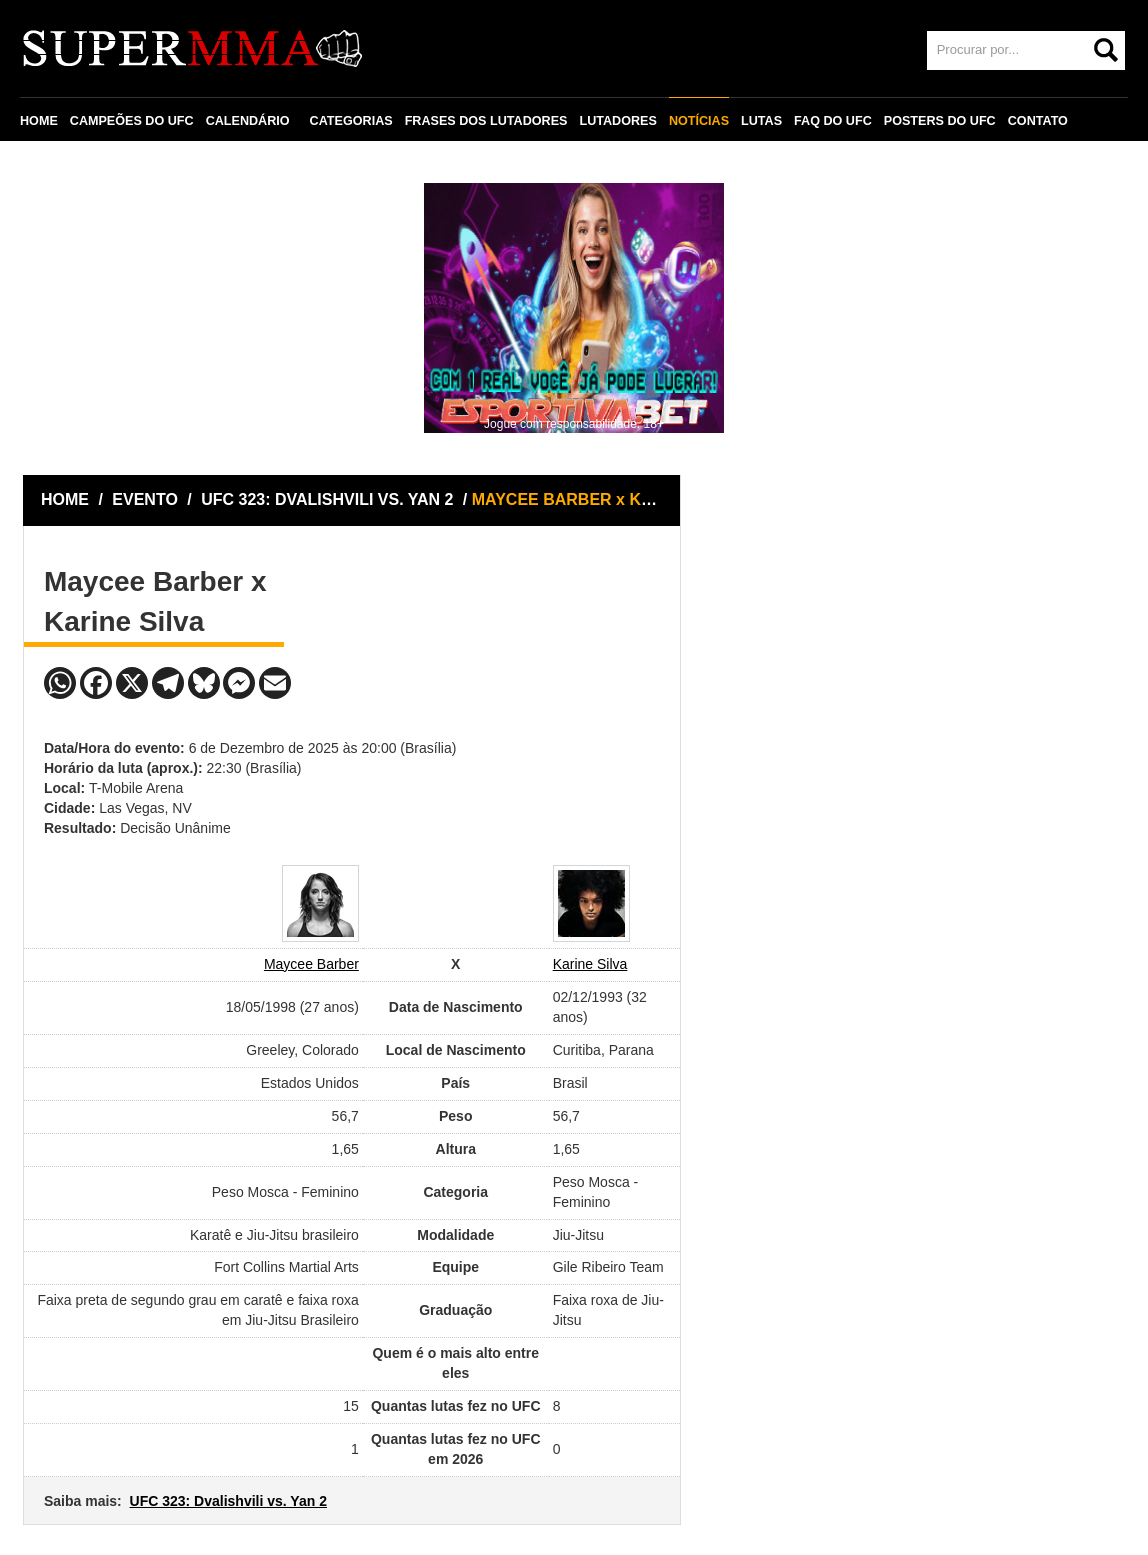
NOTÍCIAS (699, 121)
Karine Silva (590, 964)
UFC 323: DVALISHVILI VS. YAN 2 (329, 499)
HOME (39, 121)
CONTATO (1038, 121)
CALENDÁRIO (248, 121)
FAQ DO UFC (833, 121)
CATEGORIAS (351, 121)
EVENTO (145, 499)
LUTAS (761, 121)
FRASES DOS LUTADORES (486, 121)
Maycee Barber (311, 964)
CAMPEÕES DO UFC (132, 121)
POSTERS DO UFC (940, 121)
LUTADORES (617, 121)
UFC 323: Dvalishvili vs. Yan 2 (228, 1501)
